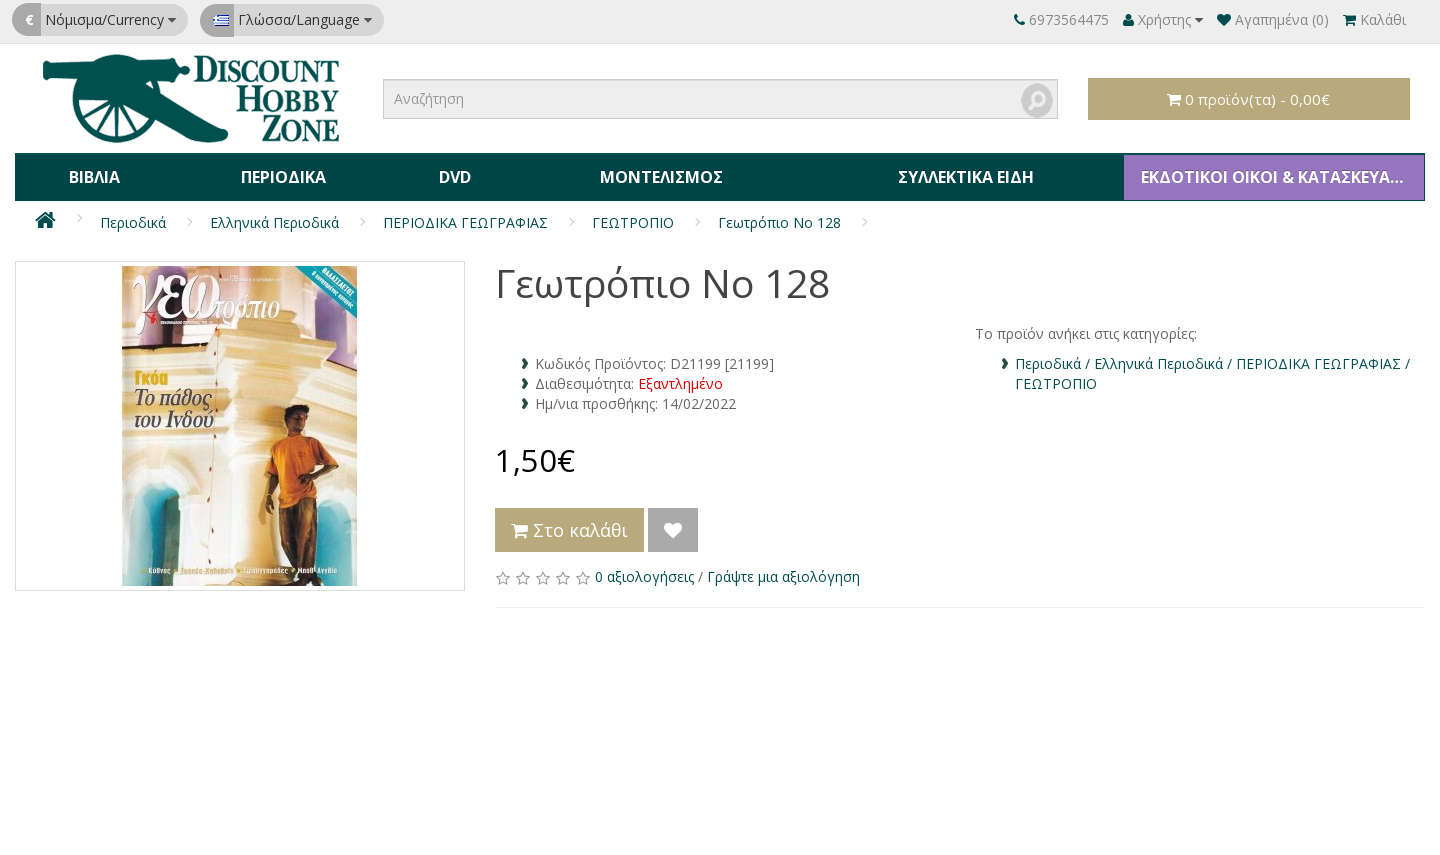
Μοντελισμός (655, 174)
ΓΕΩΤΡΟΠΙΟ (633, 216)
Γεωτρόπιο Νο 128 (779, 216)
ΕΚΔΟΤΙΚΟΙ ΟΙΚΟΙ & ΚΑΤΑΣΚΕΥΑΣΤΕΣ (1277, 174)
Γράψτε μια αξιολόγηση (783, 570)
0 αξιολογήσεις (644, 570)
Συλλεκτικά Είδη (960, 174)
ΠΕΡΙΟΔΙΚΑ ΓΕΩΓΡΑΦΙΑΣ (465, 216)
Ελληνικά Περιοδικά (274, 216)
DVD (450, 174)
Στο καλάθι (569, 524)
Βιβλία (93, 174)
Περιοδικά (280, 174)
